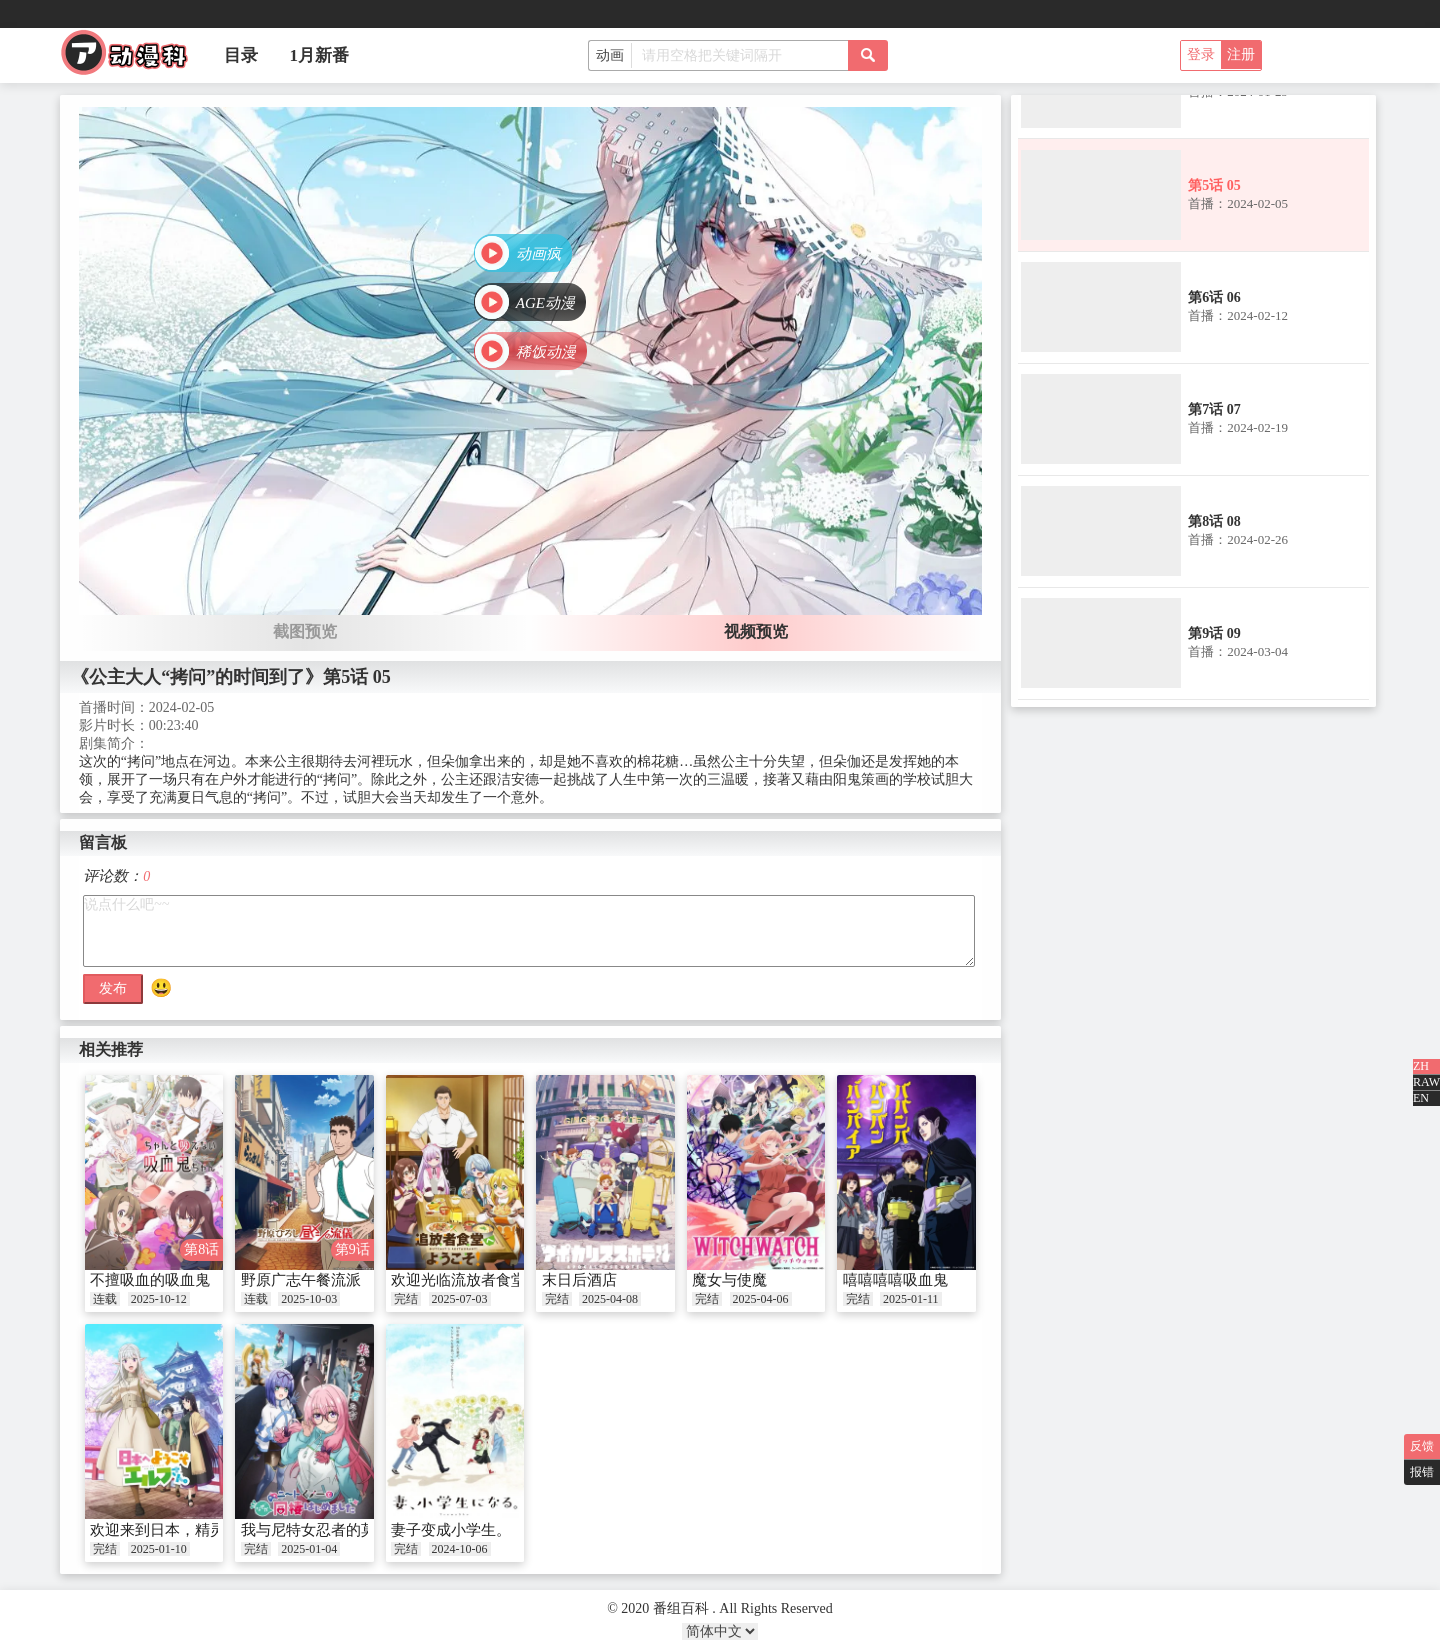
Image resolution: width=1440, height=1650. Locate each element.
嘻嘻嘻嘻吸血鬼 (895, 1280)
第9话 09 (1214, 633)
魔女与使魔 (729, 1280)
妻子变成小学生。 (451, 1530)
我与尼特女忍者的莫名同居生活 (346, 1530)
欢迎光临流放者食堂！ (466, 1280)
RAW (1426, 1082)
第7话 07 (1214, 409)
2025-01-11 (911, 1299)
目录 (241, 55)
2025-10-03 (309, 1299)
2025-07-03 (460, 1299)
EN (1421, 1098)
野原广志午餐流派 (301, 1280)
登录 (1201, 54)
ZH (1421, 1066)
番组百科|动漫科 (133, 58)
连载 (105, 1299)
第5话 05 (1214, 185)
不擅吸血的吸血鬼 (150, 1280)
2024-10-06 (460, 1549)
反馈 (1422, 1446)
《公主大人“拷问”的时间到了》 (197, 677)
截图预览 (305, 631)
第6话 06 (1214, 297)
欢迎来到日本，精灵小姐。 (180, 1530)
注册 (1241, 54)
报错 (1422, 1472)
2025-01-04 (309, 1549)
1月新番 (320, 55)
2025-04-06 (761, 1299)
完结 (406, 1299)
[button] (523, 253)
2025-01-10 (159, 1549)
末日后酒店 (579, 1280)
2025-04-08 (610, 1299)
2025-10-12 (159, 1299)
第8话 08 (1214, 521)
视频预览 (756, 631)
